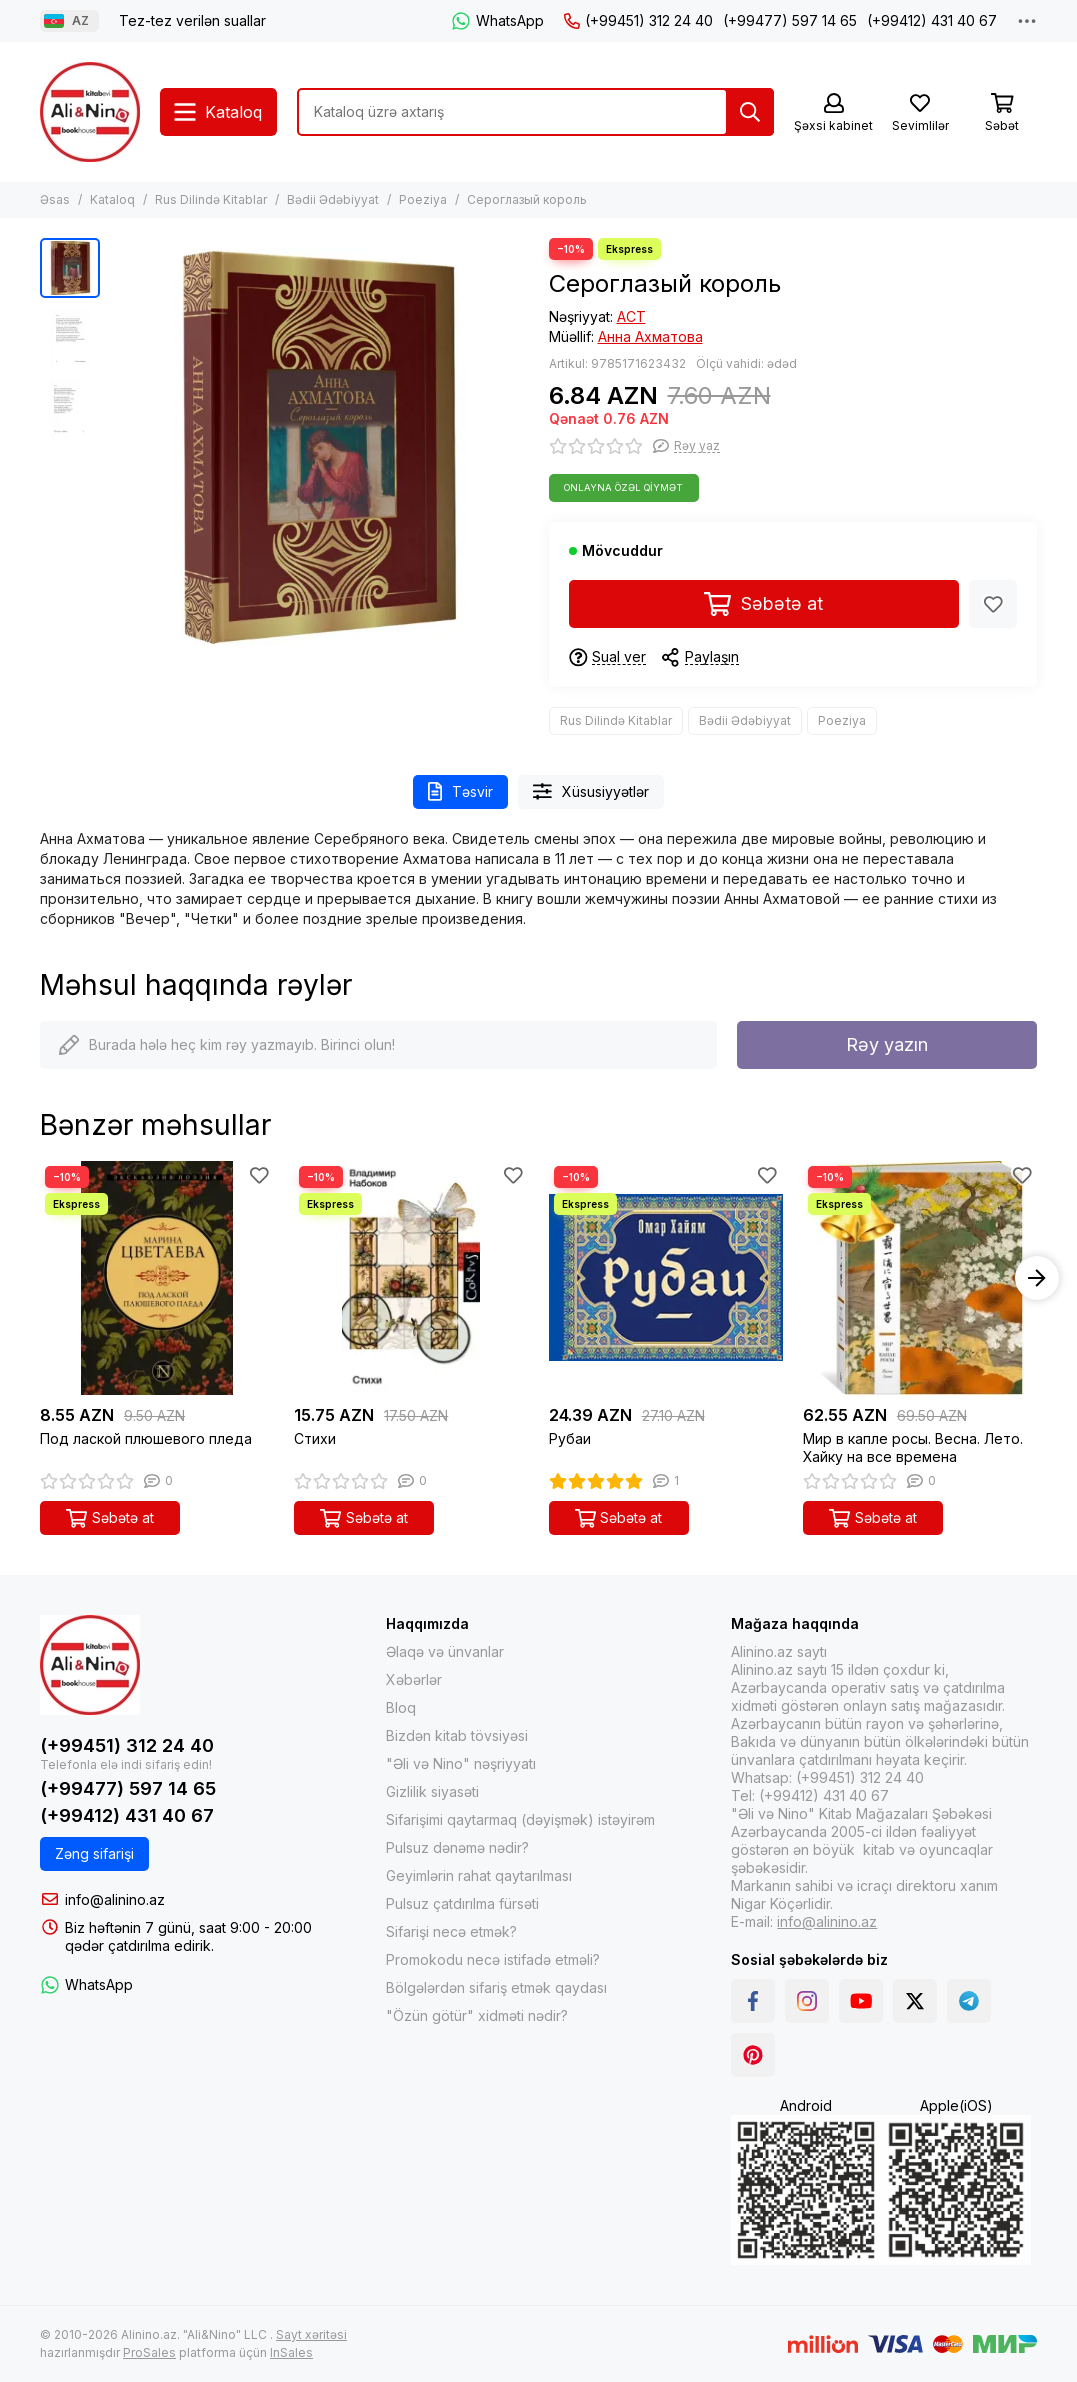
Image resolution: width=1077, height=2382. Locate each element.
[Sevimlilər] (920, 113)
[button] (1037, 1278)
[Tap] (750, 112)
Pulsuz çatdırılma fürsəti (462, 1903)
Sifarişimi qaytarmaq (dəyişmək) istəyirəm (520, 1819)
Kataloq (112, 199)
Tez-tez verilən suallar (192, 20)
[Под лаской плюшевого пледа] (157, 1278)
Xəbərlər (414, 1679)
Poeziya (423, 199)
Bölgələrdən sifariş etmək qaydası (496, 1987)
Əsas (55, 199)
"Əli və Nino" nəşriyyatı (461, 1763)
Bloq (401, 1707)
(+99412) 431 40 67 (932, 20)
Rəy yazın (887, 1044)
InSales (291, 2352)
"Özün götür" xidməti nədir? (477, 2015)
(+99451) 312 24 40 (638, 20)
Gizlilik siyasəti (432, 1791)
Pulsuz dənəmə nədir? (457, 1847)
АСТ (631, 316)
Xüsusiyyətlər (591, 791)
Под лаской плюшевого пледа (146, 1438)
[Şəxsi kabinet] (833, 113)
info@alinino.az (115, 1899)
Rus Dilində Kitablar (211, 199)
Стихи (315, 1438)
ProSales (149, 2352)
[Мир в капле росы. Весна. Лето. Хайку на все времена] (920, 1278)
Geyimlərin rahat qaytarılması (479, 1875)
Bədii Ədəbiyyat (333, 199)
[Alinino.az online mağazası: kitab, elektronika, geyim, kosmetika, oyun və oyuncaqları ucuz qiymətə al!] (90, 112)
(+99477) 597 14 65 (790, 20)
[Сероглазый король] (319, 447)
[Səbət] (1002, 113)
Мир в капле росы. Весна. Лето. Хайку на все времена (913, 1447)
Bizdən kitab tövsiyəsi (457, 1735)
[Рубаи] (666, 1278)
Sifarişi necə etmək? (451, 1931)
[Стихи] (411, 1278)
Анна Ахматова (650, 336)
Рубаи (570, 1438)
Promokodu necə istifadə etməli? (493, 1959)
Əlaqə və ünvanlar (445, 1651)
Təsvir (460, 791)
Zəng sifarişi (94, 1853)
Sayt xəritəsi (311, 2334)
